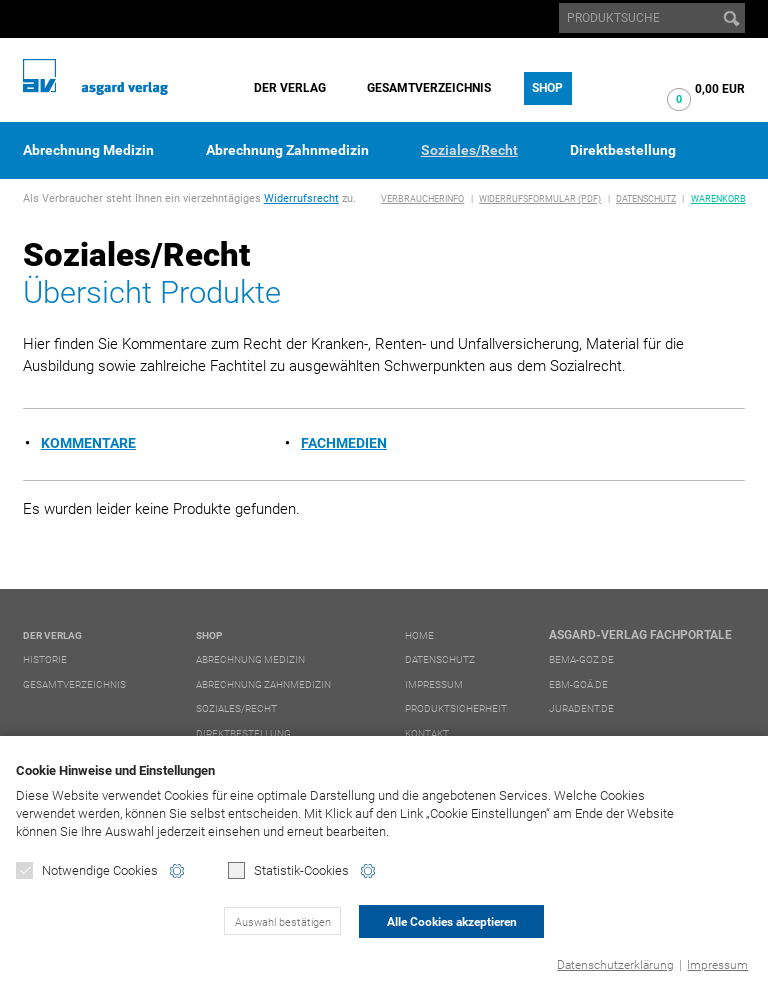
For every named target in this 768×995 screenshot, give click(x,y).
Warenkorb (718, 199)
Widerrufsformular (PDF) (540, 199)
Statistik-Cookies (288, 870)
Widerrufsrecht (301, 198)
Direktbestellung (623, 150)
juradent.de (581, 708)
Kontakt (427, 733)
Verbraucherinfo (422, 199)
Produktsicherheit (456, 708)
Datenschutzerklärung (615, 965)
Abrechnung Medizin (88, 150)
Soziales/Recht (469, 150)
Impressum (717, 965)
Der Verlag (290, 88)
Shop (547, 88)
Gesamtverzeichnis (429, 88)
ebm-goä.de (578, 684)
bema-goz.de (581, 659)
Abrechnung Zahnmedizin (287, 150)
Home (419, 635)
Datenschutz (646, 199)
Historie (45, 659)
